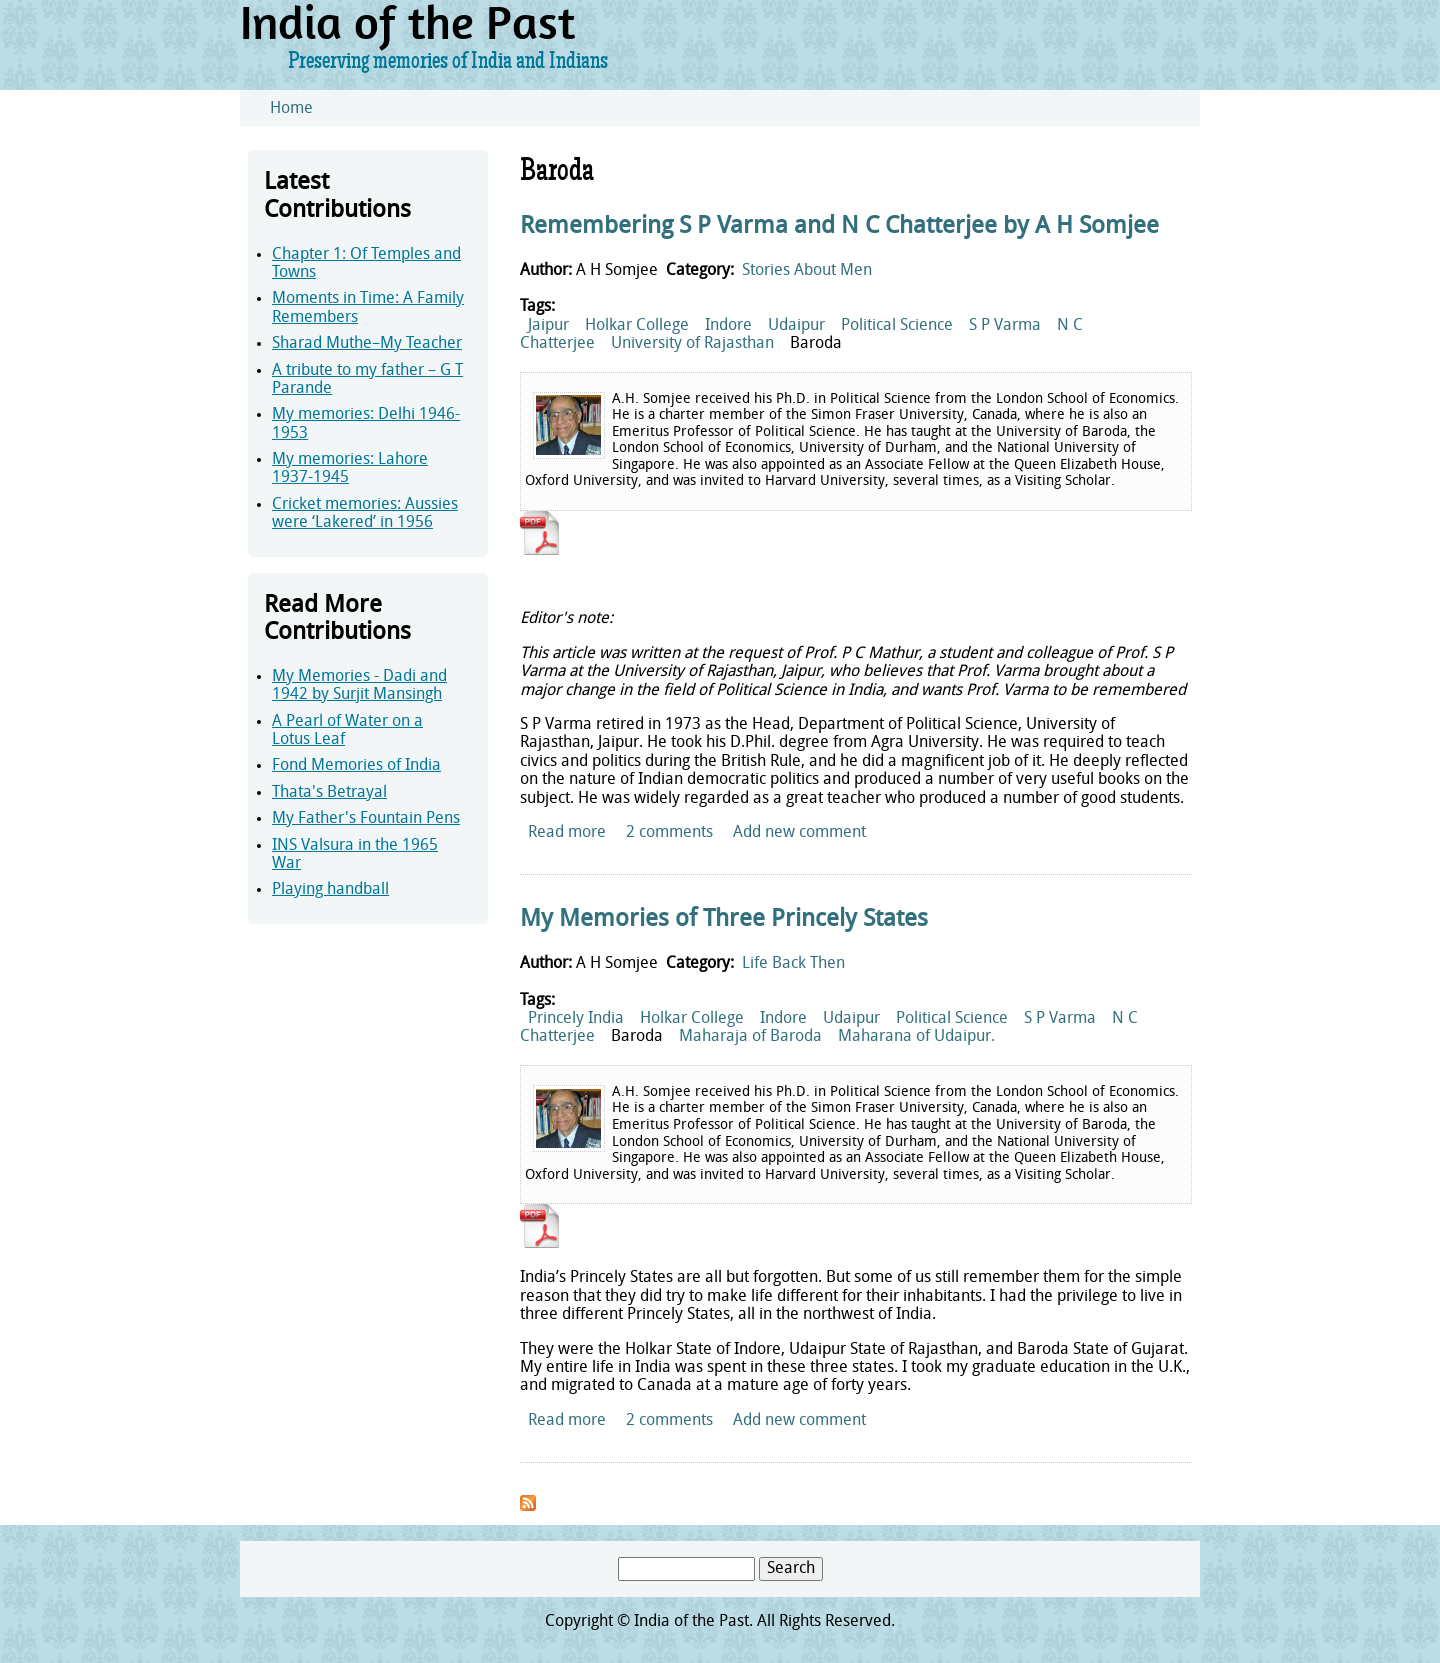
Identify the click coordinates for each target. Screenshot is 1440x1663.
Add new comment (799, 833)
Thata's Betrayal (329, 793)
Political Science (897, 326)
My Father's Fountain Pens (366, 819)
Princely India (576, 1019)
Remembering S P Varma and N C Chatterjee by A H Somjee (839, 227)
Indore (728, 326)
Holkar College (637, 326)
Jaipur (548, 326)
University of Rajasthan (692, 344)
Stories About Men (807, 271)
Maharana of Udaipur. (916, 1037)
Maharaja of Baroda (750, 1037)
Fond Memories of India (356, 766)
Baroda (816, 344)
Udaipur (796, 326)
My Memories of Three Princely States (724, 920)
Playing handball (330, 890)
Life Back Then (793, 964)
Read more (567, 833)
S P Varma (1005, 326)
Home (291, 109)
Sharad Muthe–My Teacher (367, 344)
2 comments (669, 833)
